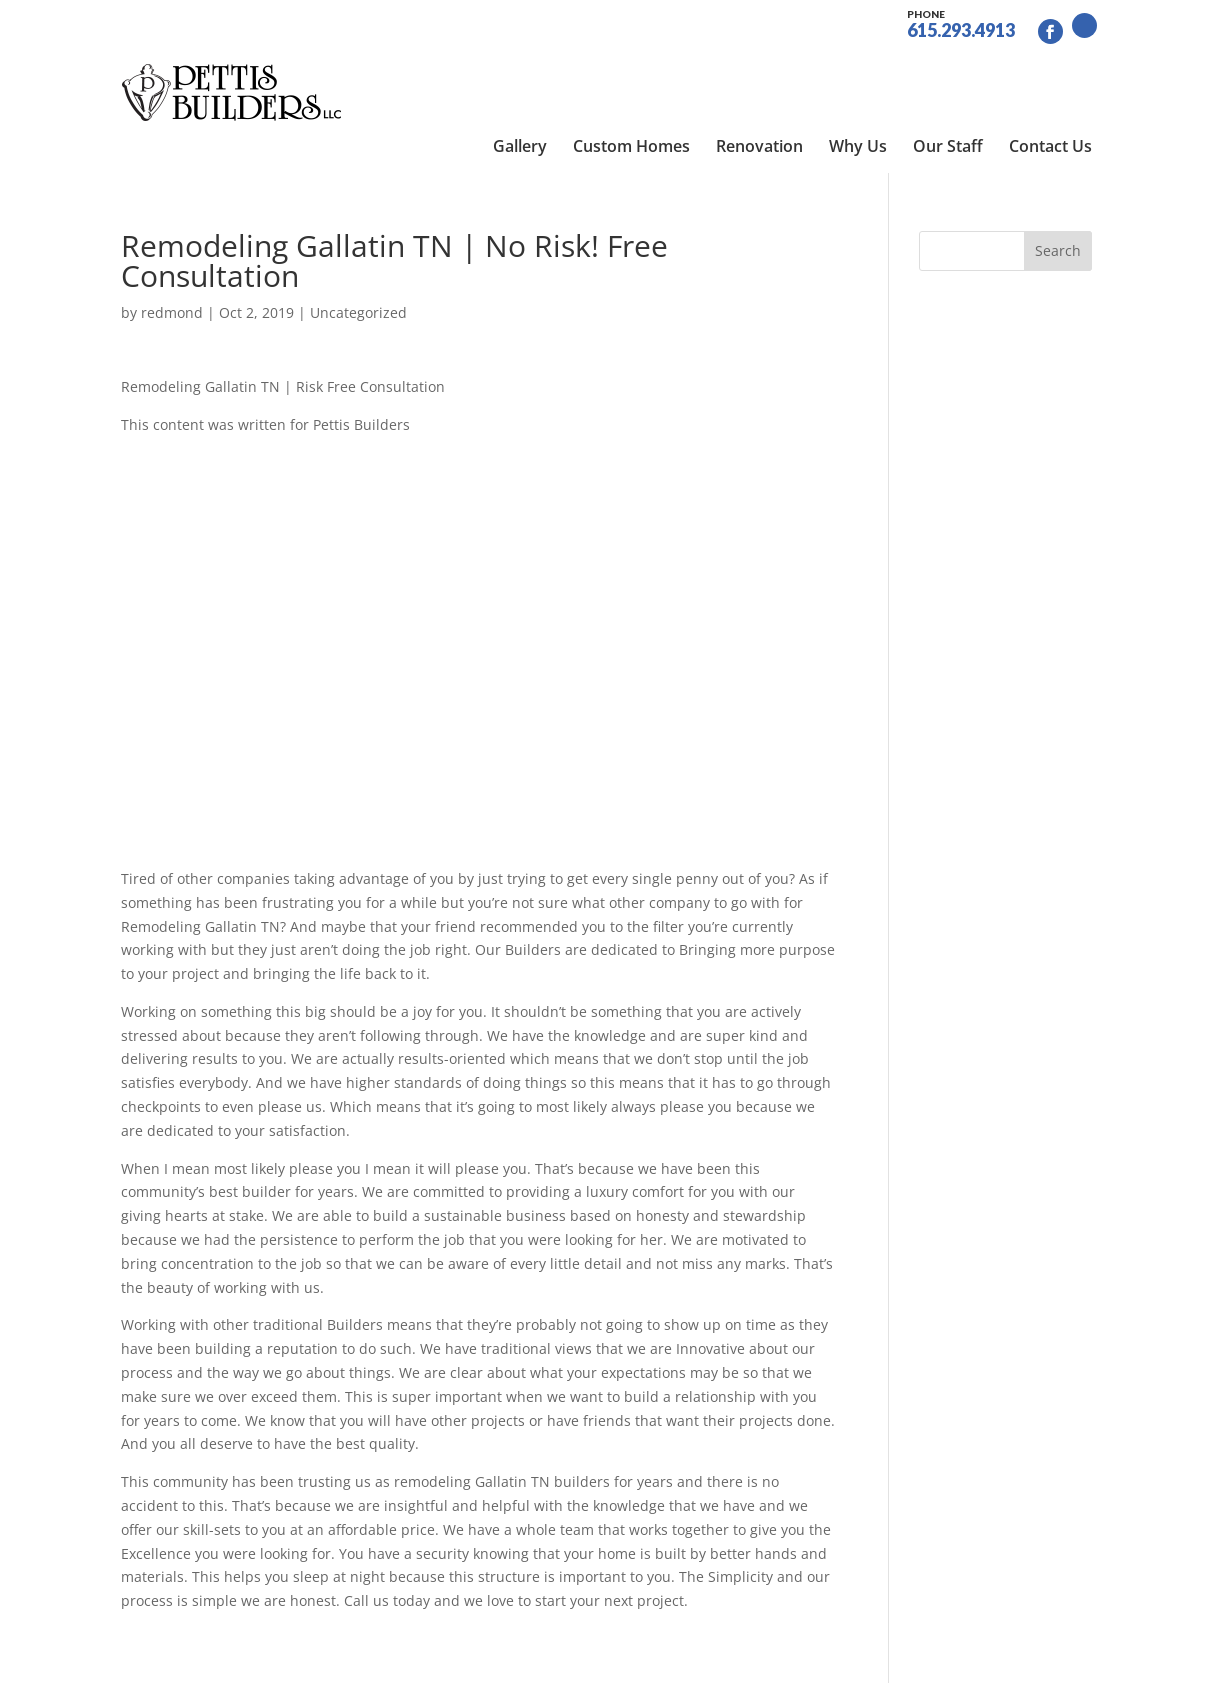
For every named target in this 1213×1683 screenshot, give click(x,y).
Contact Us (1050, 70)
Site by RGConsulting (566, 1655)
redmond (172, 245)
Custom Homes (631, 70)
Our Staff (948, 70)
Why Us (858, 70)
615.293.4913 (961, 22)
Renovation (759, 70)
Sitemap (449, 1655)
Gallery (520, 70)
